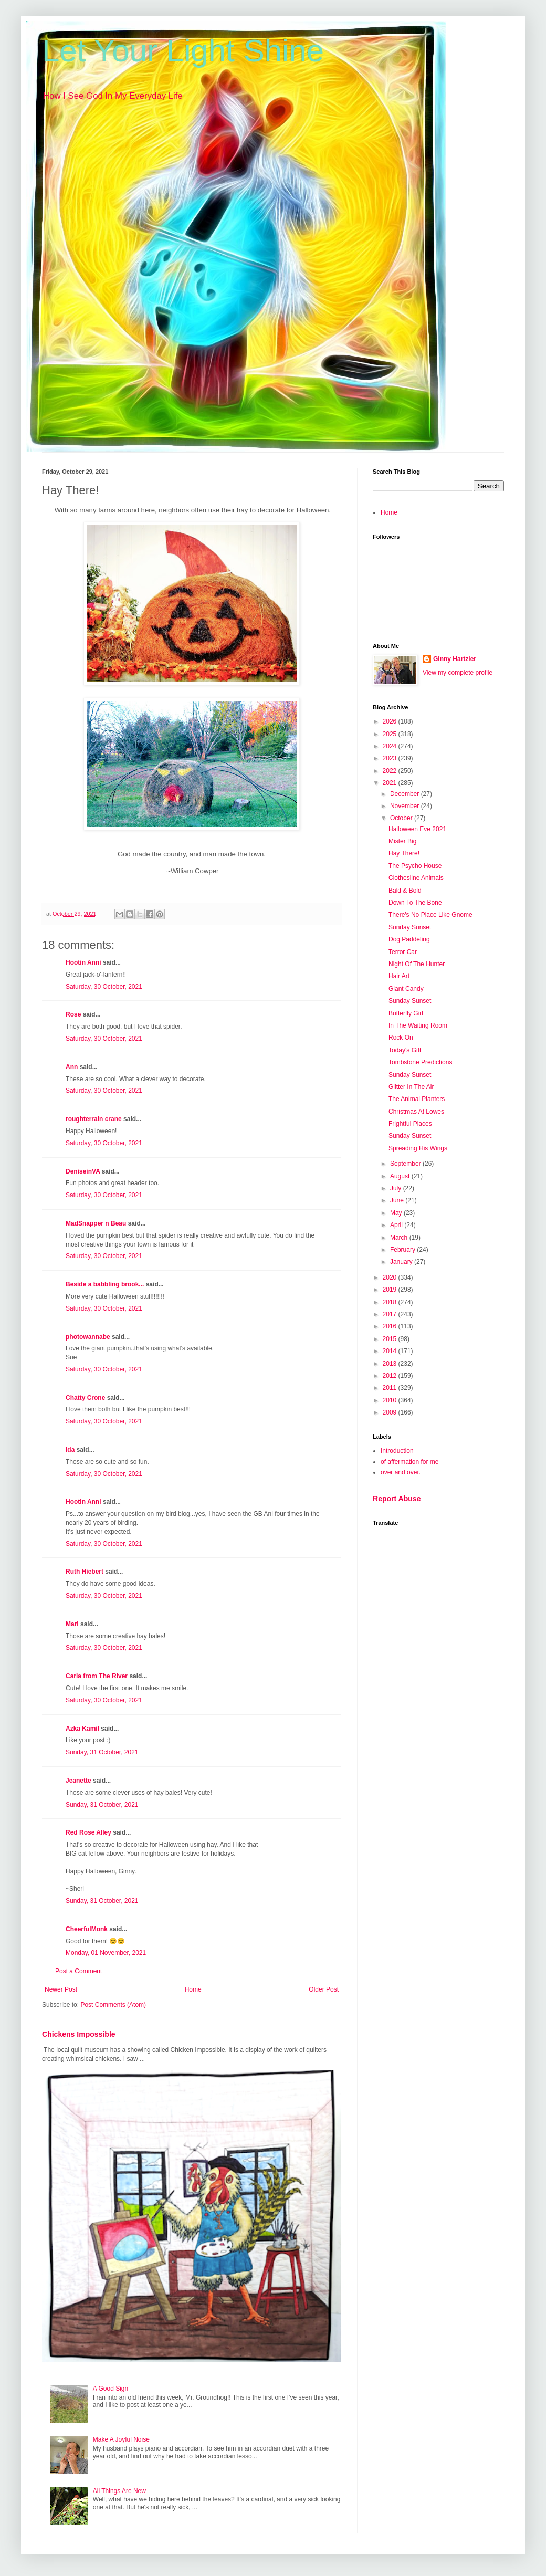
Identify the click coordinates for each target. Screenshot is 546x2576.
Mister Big (402, 841)
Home (193, 1989)
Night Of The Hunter (416, 964)
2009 (390, 1412)
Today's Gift (404, 1050)
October (402, 818)
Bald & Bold (405, 890)
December (405, 794)
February (403, 1249)
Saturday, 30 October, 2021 (104, 986)
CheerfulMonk (87, 1929)
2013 (390, 1363)
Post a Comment (78, 1971)
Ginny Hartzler (454, 659)
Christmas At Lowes (416, 1111)
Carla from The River (97, 1676)
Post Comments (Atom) (113, 2004)
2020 (390, 1277)
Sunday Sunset (409, 927)
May (397, 1213)
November (405, 806)
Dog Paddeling (409, 939)
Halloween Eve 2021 (417, 829)
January (402, 1261)
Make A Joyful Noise (121, 2439)
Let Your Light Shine (183, 50)
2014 (390, 1351)
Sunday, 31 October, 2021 (102, 1752)
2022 (390, 770)
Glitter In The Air (411, 1087)
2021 (390, 783)
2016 (390, 1326)
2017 (390, 1314)
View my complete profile (457, 672)
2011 (390, 1387)
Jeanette (78, 1780)
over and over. (401, 1472)
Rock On (400, 1037)
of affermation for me (410, 1461)
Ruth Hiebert (84, 1571)
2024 (390, 746)
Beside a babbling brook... (105, 1284)
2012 (390, 1375)
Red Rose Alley (88, 1832)
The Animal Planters (416, 1099)
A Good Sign (110, 2388)
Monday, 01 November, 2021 (106, 1952)
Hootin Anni (83, 962)
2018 (390, 1302)
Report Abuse (397, 1498)
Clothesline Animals (416, 878)
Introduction (397, 1450)
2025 (390, 734)
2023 (390, 758)
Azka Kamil (82, 1728)
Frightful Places (410, 1123)
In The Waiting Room (417, 1025)
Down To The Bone (415, 902)
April (397, 1225)
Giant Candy (406, 988)
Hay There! (403, 853)
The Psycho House (415, 866)
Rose (73, 1014)
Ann (72, 1067)
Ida (70, 1449)
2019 (390, 1289)
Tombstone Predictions (420, 1062)
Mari (72, 1624)
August (401, 1176)
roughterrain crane (94, 1119)
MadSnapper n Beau (96, 1223)
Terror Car (402, 952)
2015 (390, 1339)
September (406, 1163)
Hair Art (399, 976)
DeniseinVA (83, 1171)
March (400, 1237)
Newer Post (61, 1989)
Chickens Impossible (79, 2034)
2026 (390, 721)
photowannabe (88, 1337)
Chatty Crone (85, 1397)
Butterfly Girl (405, 1013)
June (397, 1200)
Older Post (324, 1989)
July (396, 1188)
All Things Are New (119, 2491)
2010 (390, 1400)
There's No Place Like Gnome (430, 914)
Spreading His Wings (417, 1148)
